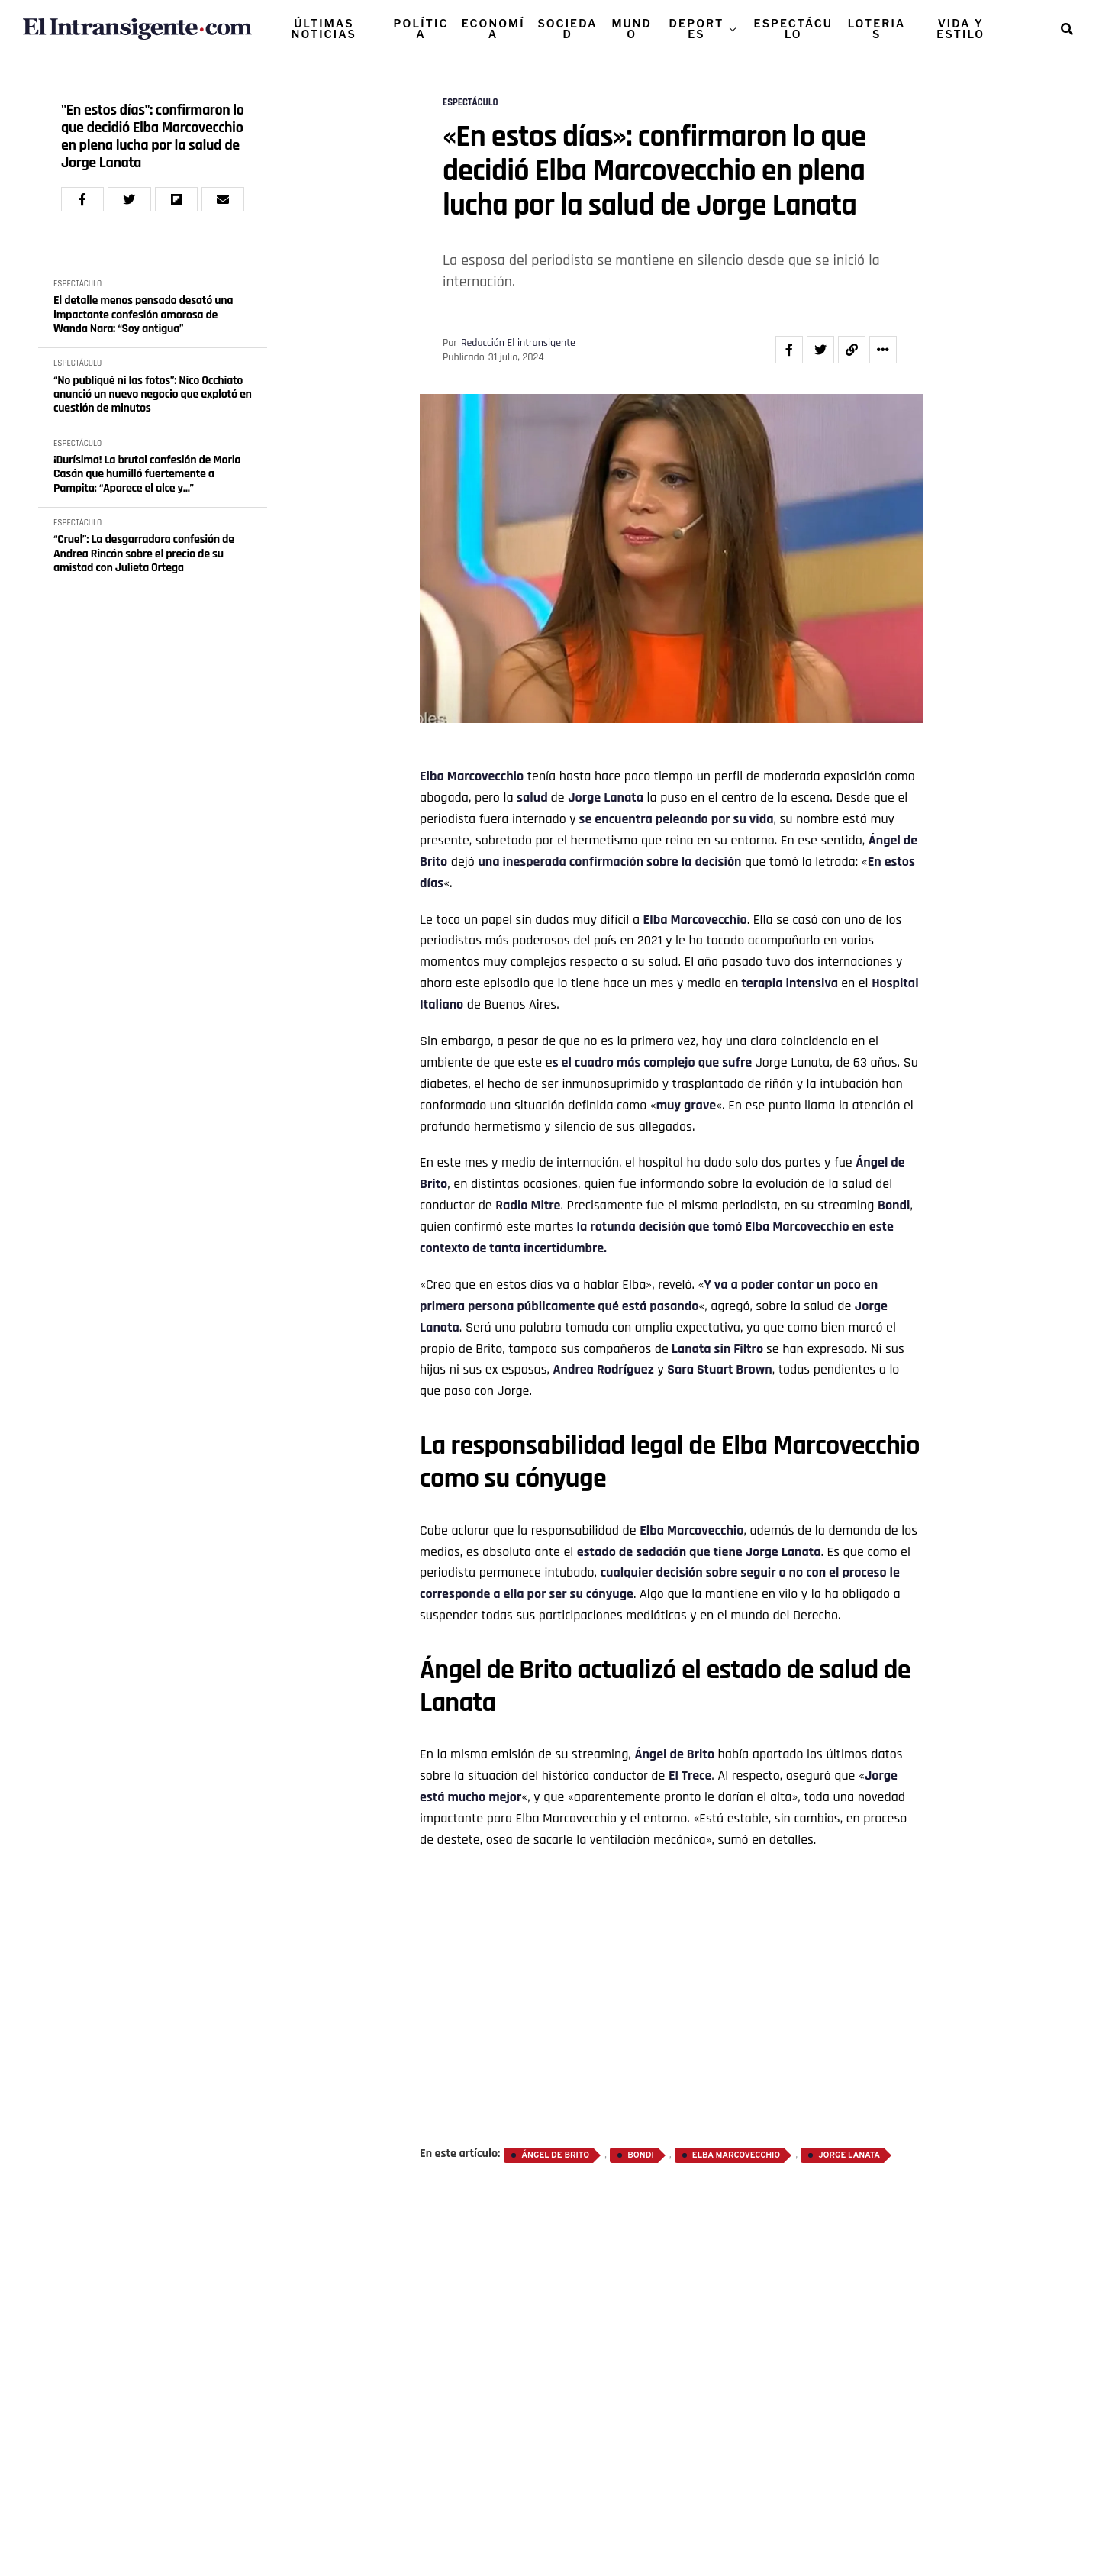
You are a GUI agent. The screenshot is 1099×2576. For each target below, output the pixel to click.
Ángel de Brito (555, 2155)
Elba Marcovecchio (736, 2155)
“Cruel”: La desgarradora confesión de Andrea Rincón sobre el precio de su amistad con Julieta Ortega (143, 554)
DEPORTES (696, 28)
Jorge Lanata (849, 2155)
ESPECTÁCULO (793, 28)
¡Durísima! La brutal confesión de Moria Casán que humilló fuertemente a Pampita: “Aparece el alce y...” (146, 475)
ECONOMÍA (493, 28)
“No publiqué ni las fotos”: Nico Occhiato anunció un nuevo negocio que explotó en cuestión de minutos (152, 395)
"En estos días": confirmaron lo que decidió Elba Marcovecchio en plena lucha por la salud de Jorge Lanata (152, 137)
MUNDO (631, 28)
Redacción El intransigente (518, 343)
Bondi (894, 1205)
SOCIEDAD (567, 28)
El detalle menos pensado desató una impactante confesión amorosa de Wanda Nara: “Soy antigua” (143, 315)
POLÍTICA (421, 28)
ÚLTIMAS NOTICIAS (324, 28)
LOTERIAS (877, 28)
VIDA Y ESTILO (960, 28)
